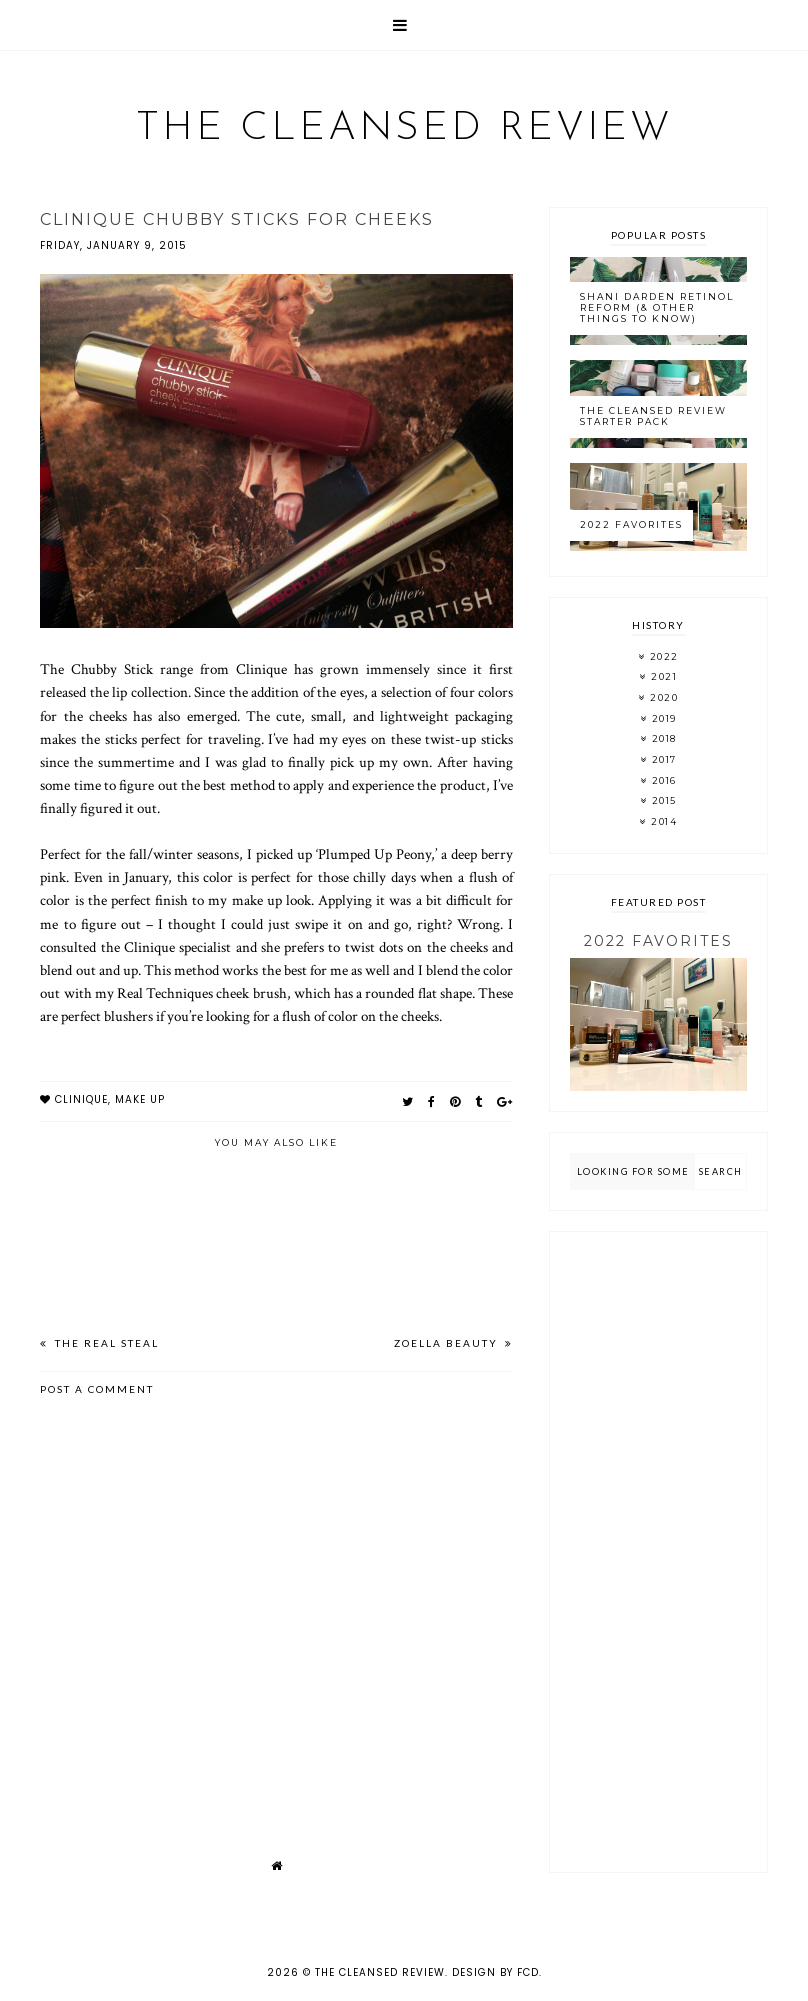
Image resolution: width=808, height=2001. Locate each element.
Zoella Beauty (448, 1343)
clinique (81, 1099)
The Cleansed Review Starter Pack (653, 416)
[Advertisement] (658, 1552)
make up (140, 1099)
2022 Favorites (631, 524)
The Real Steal (105, 1343)
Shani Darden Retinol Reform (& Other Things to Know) (657, 307)
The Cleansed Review (404, 129)
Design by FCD (495, 1972)
